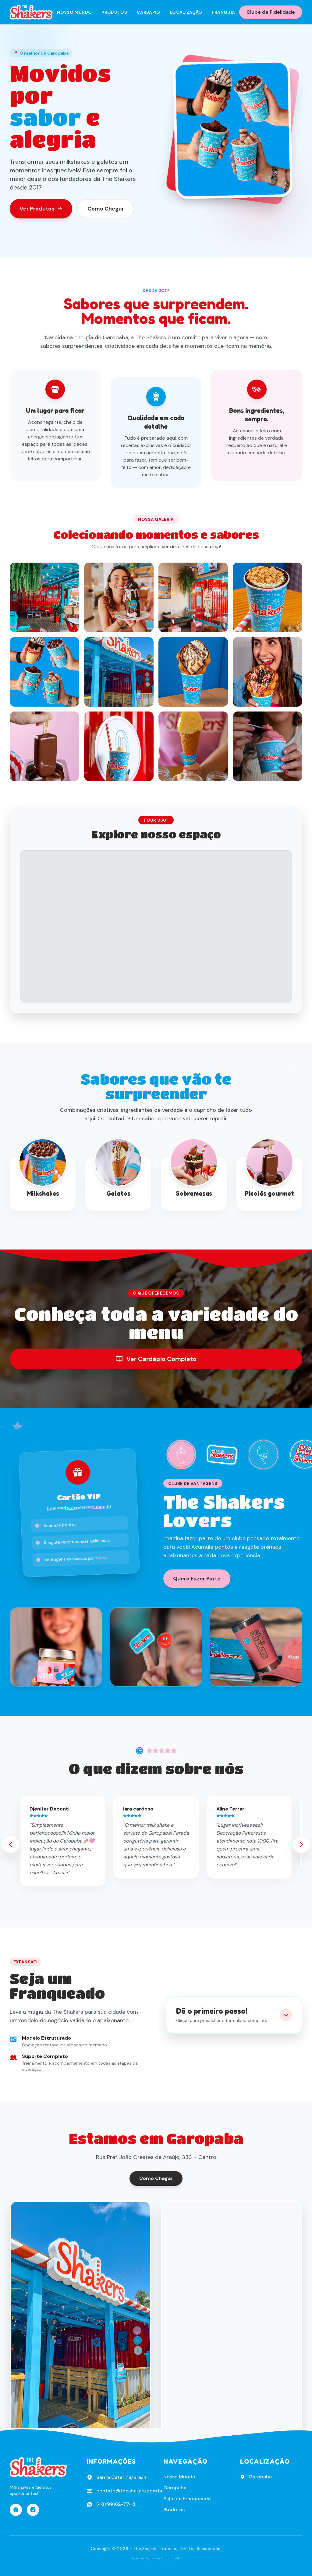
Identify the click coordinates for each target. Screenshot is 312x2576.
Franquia (223, 12)
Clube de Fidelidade (270, 12)
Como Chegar (105, 208)
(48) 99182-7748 (115, 2504)
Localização (186, 12)
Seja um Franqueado (187, 2498)
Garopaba (174, 2487)
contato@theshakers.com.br (129, 2491)
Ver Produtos (41, 208)
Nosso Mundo (74, 12)
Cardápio (148, 12)
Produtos (114, 12)
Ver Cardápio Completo (156, 1359)
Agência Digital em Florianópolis (156, 2558)
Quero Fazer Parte (197, 1578)
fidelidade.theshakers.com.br (79, 1507)
